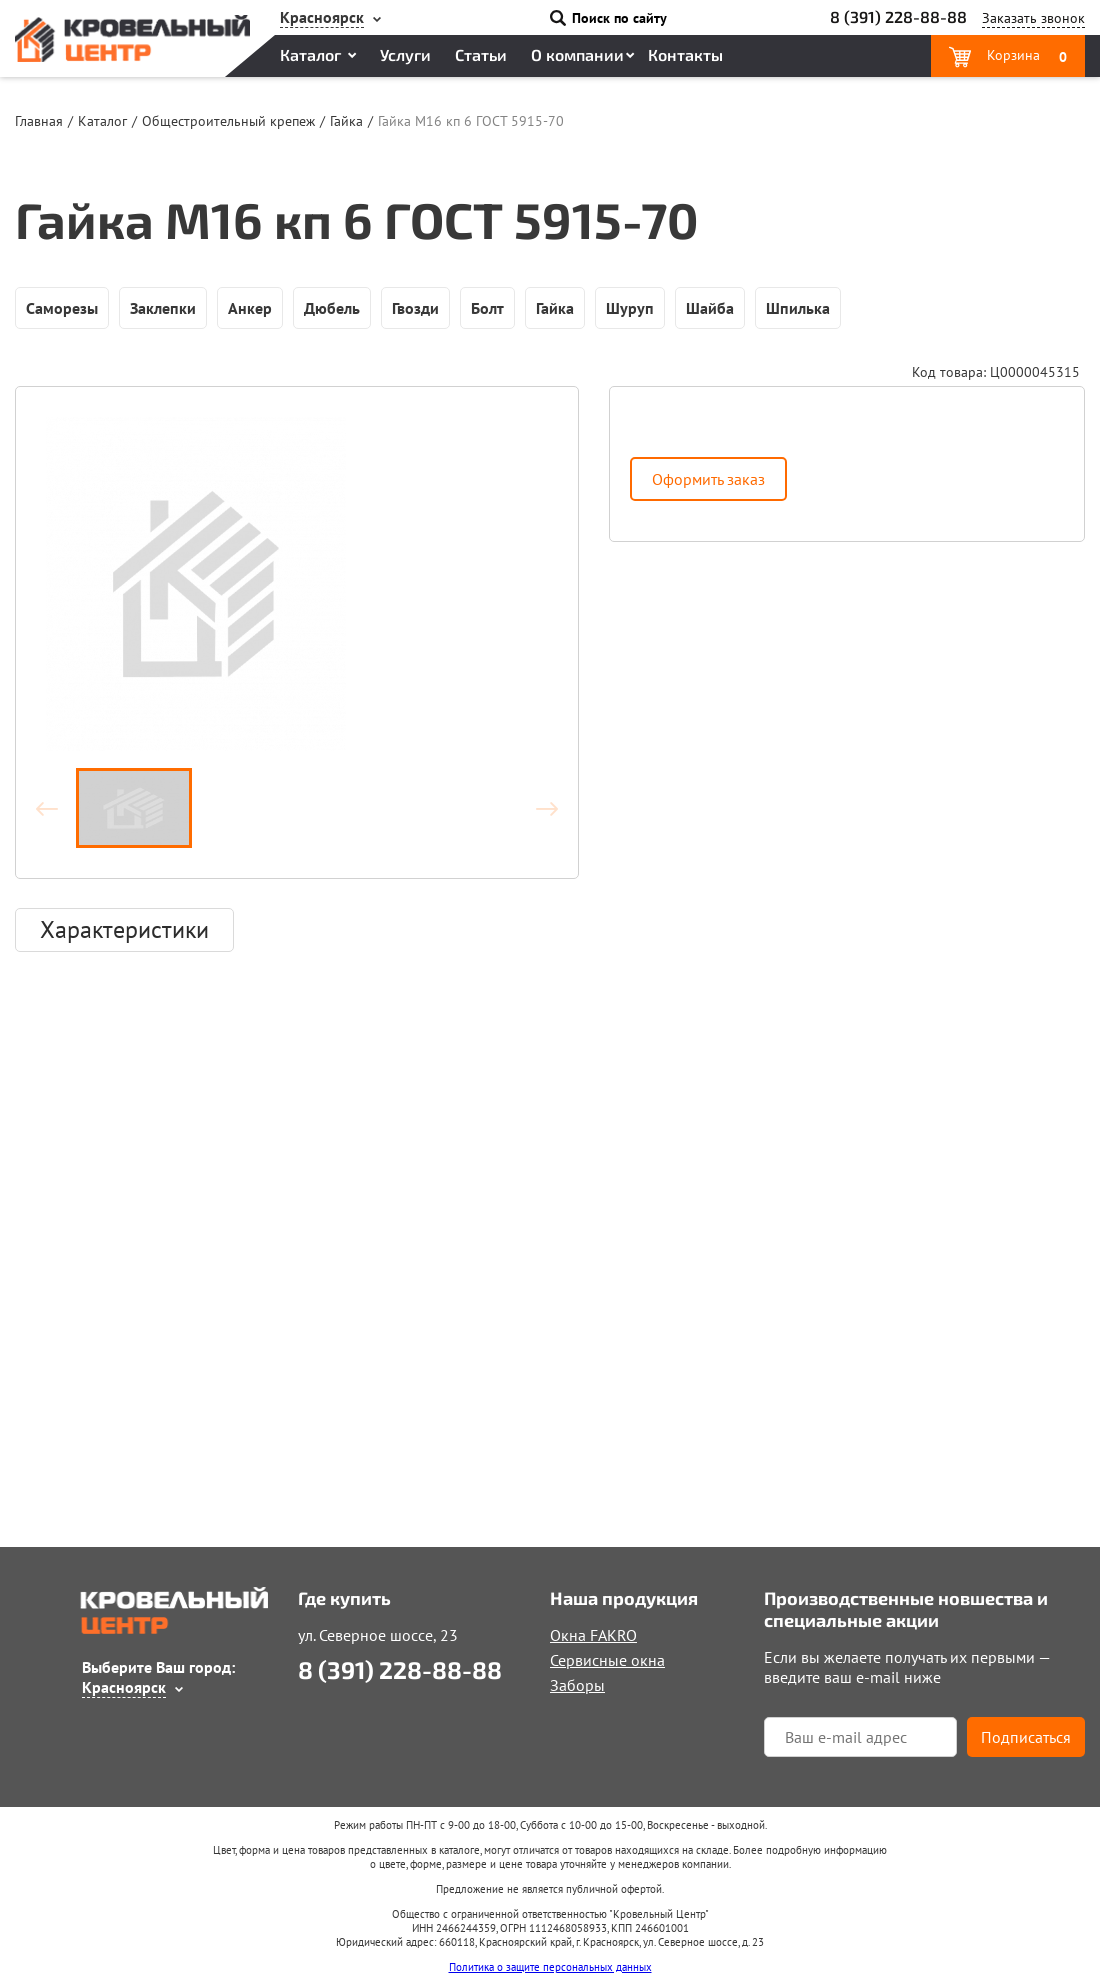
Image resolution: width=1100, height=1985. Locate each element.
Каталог (310, 54)
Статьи (481, 54)
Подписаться (1026, 1737)
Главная (39, 121)
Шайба (710, 308)
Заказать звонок (1033, 18)
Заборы (577, 1685)
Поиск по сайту (619, 18)
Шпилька (798, 308)
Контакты (685, 54)
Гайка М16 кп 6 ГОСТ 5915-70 (471, 121)
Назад (56, 808)
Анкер (250, 308)
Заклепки (163, 308)
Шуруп (630, 308)
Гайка (346, 121)
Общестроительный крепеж (228, 121)
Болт (487, 308)
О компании (577, 54)
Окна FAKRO (593, 1635)
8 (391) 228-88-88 (898, 16)
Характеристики (124, 929)
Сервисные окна (607, 1660)
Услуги (405, 54)
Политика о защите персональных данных (550, 1967)
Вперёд (538, 808)
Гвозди (415, 308)
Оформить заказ (708, 479)
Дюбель (332, 308)
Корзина (1025, 56)
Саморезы (62, 308)
